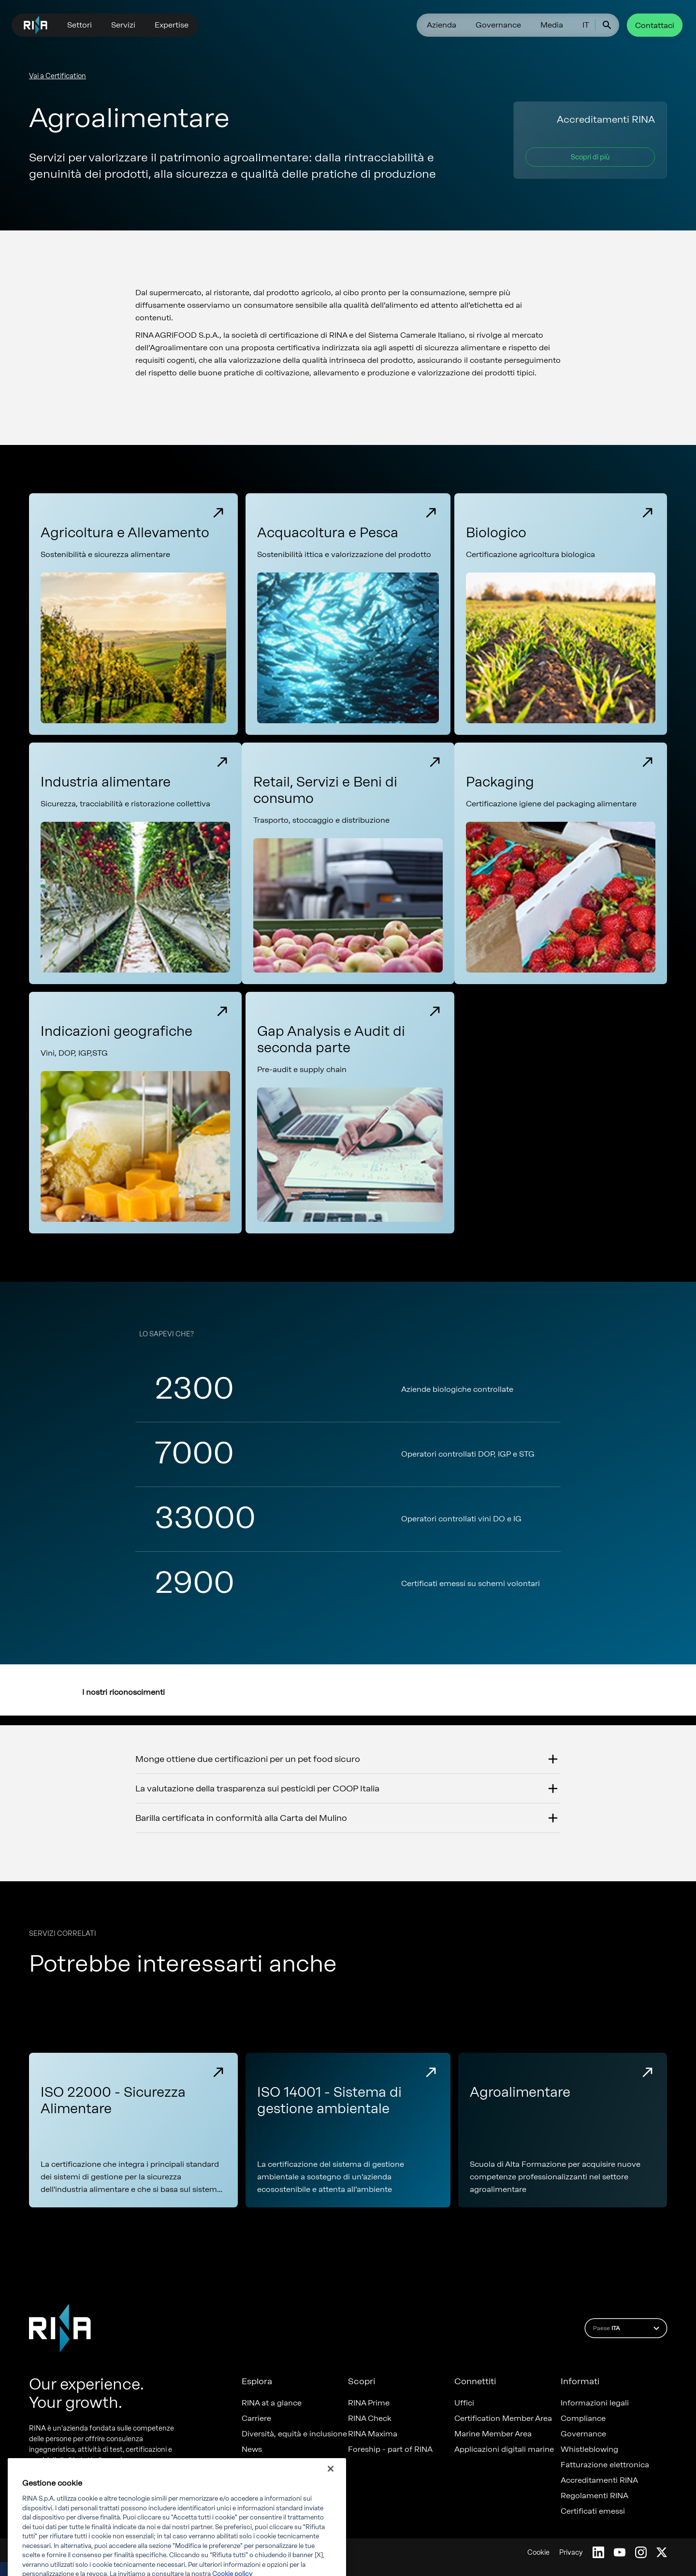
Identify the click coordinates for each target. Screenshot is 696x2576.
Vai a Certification (57, 76)
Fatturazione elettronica (605, 2465)
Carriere (256, 2418)
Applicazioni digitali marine (504, 2449)
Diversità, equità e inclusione (294, 2434)
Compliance (583, 2418)
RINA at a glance (272, 2403)
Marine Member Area (493, 2434)
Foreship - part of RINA (390, 2449)
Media (551, 24)
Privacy (571, 2552)
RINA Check (370, 2418)
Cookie (538, 2552)
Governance (498, 24)
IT (585, 24)
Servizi (123, 24)
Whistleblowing (589, 2449)
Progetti (256, 2465)
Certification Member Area (503, 2418)
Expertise (171, 24)
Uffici (464, 2403)
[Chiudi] (330, 2489)
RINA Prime (369, 2403)
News (252, 2449)
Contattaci (654, 25)
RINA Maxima (372, 2434)
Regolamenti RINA (594, 2496)
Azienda (441, 24)
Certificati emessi (593, 2511)
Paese (627, 2328)
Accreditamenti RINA (599, 2480)
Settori (79, 24)
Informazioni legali (595, 2403)
